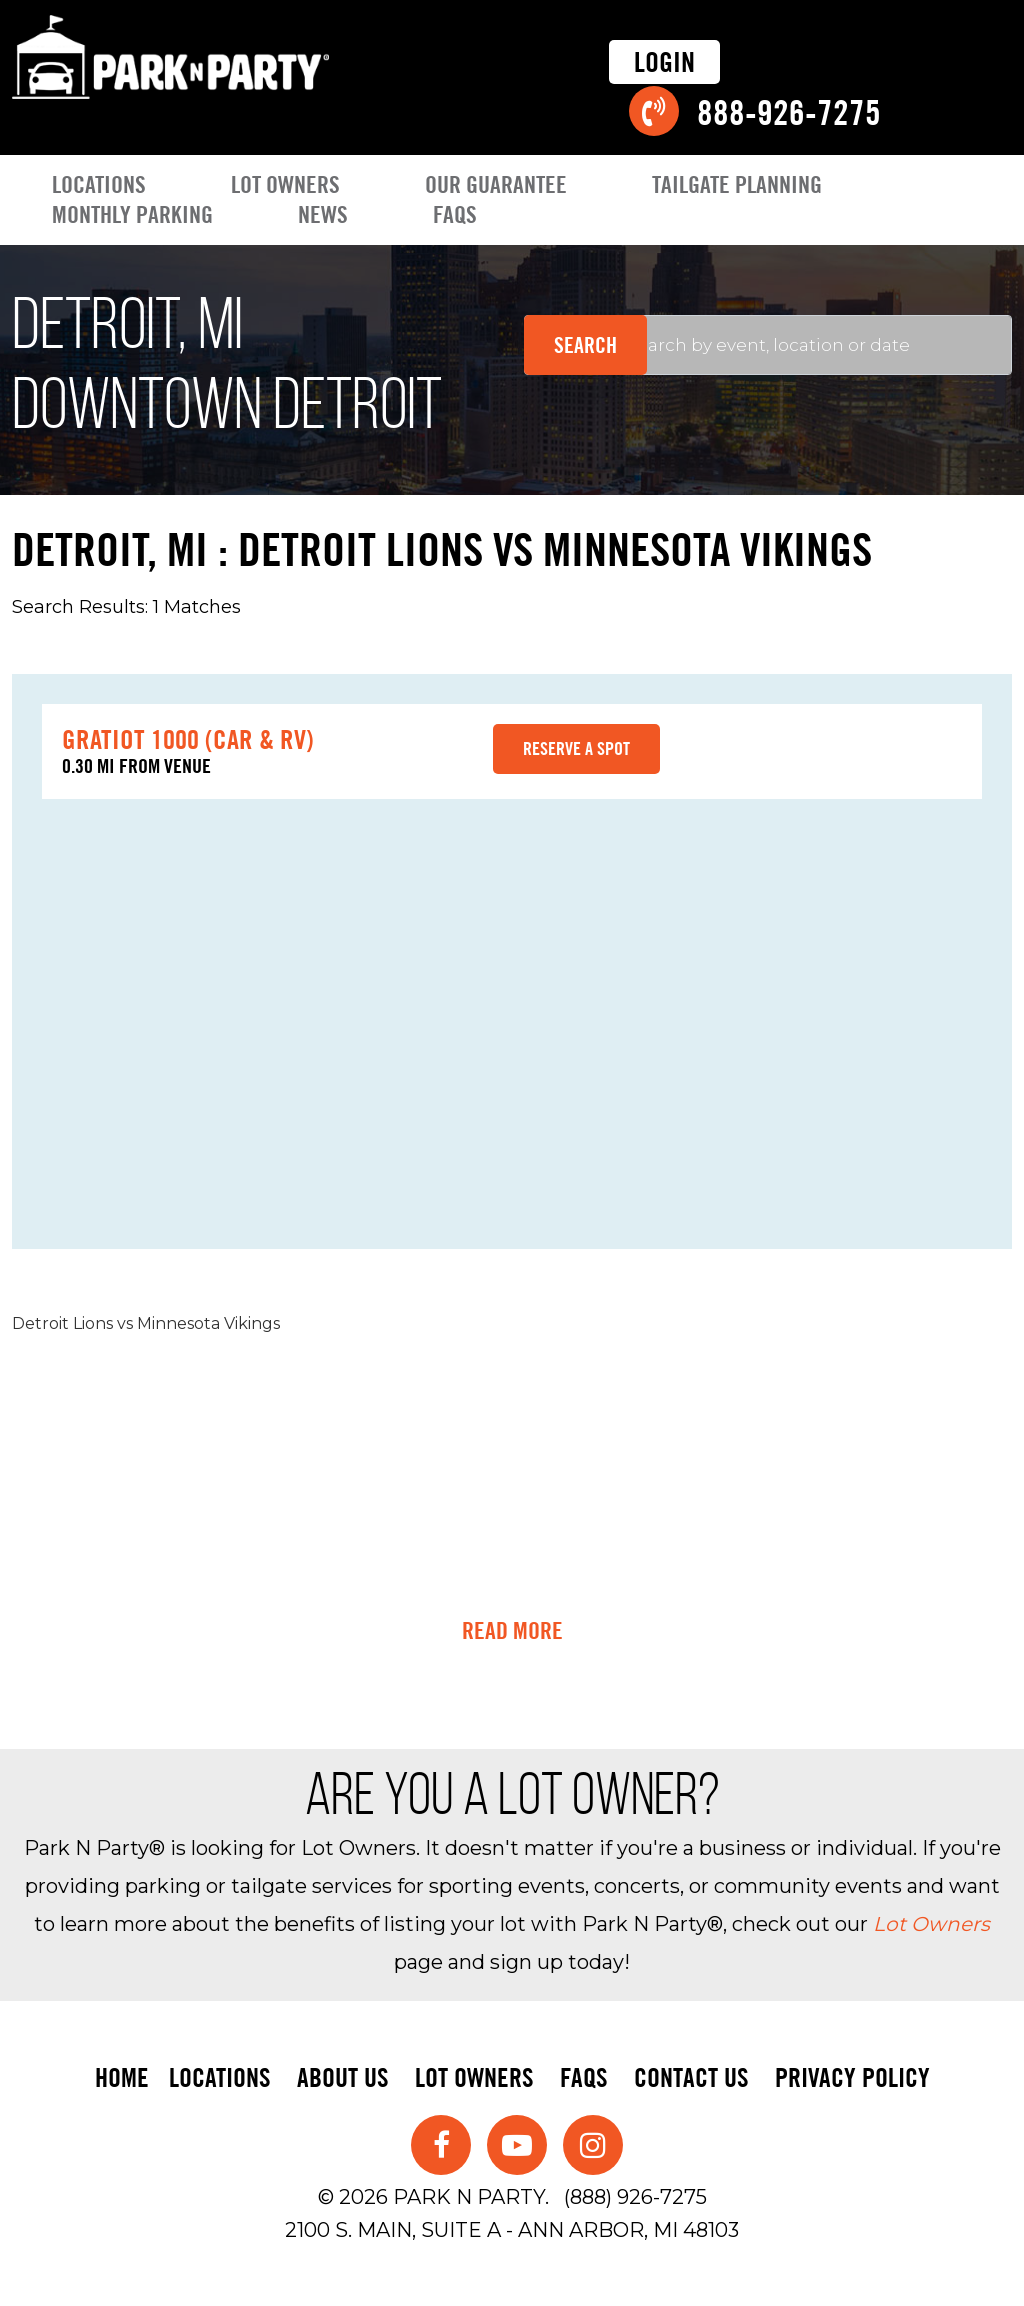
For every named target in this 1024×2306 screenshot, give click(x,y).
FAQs (455, 214)
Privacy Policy (852, 2077)
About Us (343, 2077)
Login (664, 62)
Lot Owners (285, 184)
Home (122, 2077)
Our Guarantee (496, 184)
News (323, 214)
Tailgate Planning (737, 184)
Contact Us (691, 2077)
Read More (512, 1631)
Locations (99, 184)
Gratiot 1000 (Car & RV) (188, 739)
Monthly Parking (132, 214)
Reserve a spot (576, 748)
